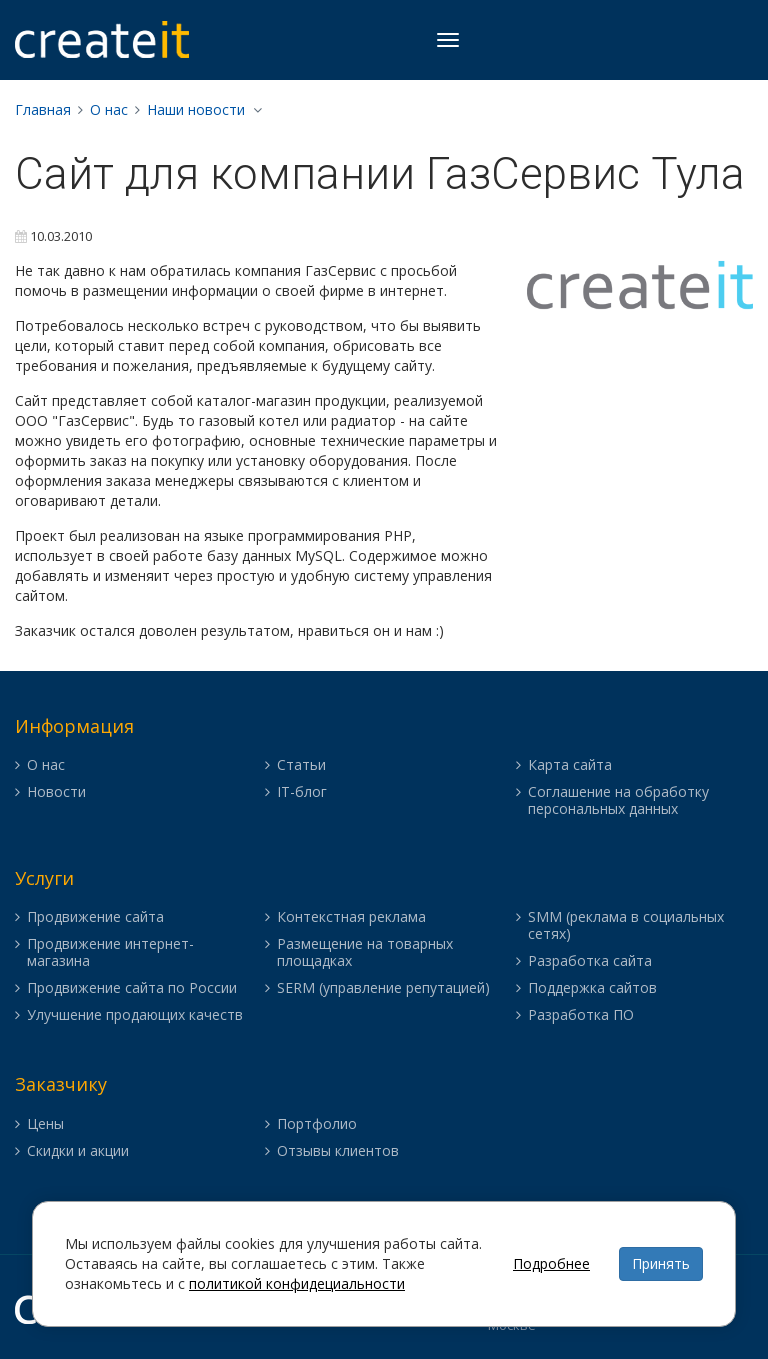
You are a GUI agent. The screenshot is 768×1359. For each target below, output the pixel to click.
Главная (43, 109)
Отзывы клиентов (338, 1151)
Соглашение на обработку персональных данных (618, 801)
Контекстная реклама (351, 917)
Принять (661, 1263)
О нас (109, 109)
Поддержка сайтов (592, 988)
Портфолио (317, 1124)
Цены (45, 1124)
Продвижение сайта (95, 917)
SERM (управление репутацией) (383, 988)
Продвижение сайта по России (132, 988)
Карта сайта (570, 765)
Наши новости (196, 109)
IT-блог (302, 792)
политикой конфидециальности (297, 1283)
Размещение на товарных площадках (365, 953)
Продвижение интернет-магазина (110, 953)
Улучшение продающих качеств (135, 1015)
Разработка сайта (590, 961)
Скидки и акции (78, 1151)
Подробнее (551, 1263)
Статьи (301, 765)
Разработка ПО (581, 1015)
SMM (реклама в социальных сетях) (626, 926)
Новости (56, 792)
